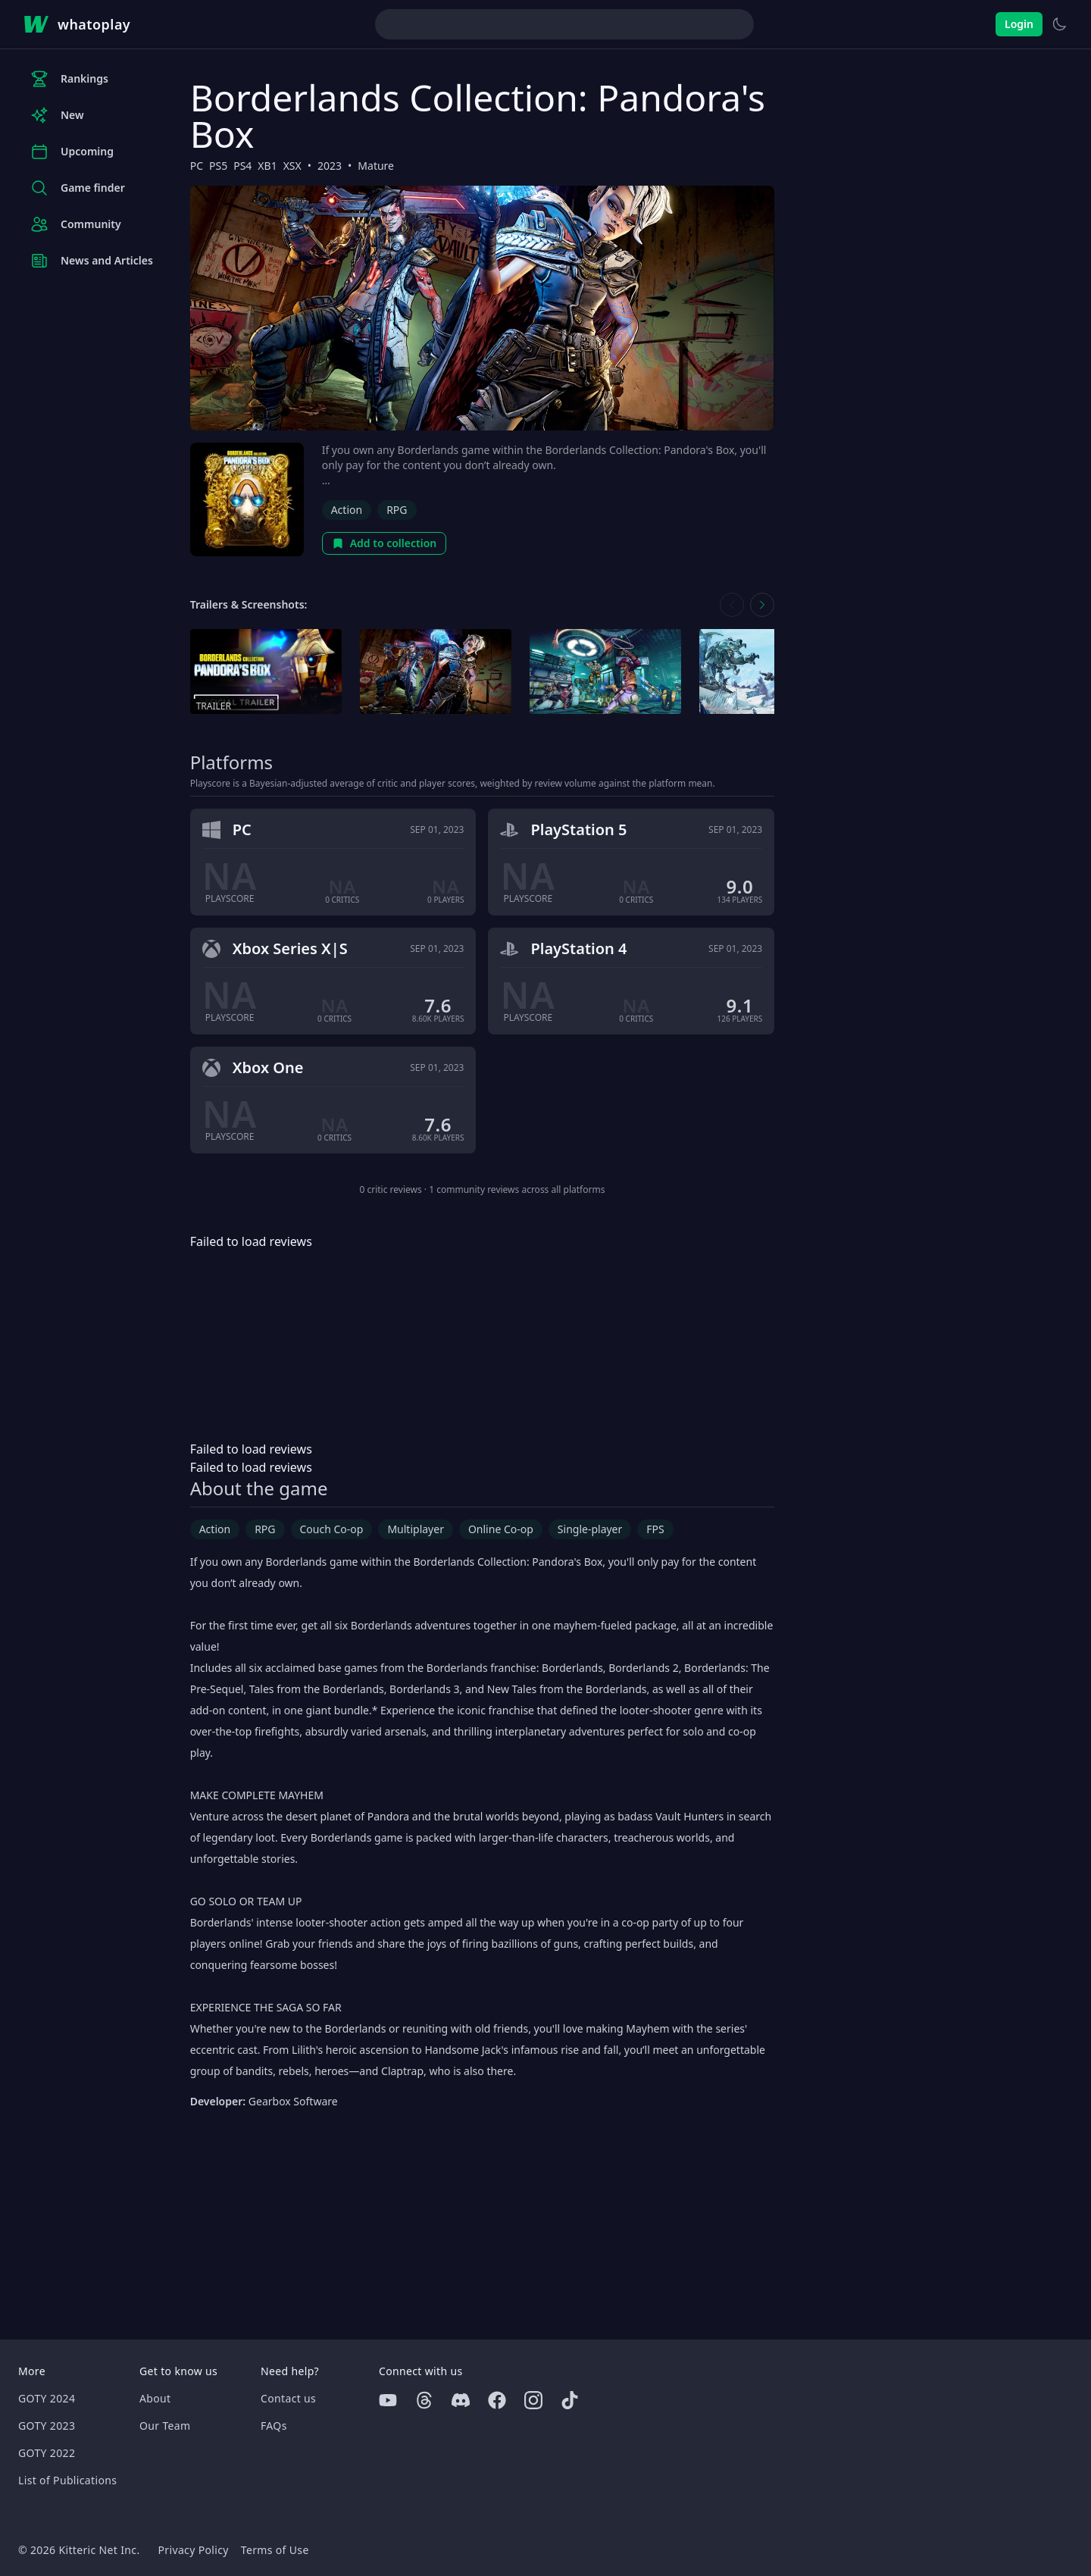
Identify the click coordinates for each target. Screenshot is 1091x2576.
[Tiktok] (570, 2400)
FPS (655, 1529)
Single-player (590, 1529)
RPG (396, 509)
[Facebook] (497, 2400)
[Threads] (424, 2400)
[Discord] (461, 2400)
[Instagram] (533, 2400)
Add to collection (384, 543)
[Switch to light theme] (1059, 24)
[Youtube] (388, 2400)
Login (1019, 24)
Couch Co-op (332, 1529)
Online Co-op (500, 1529)
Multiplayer (415, 1529)
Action (346, 509)
